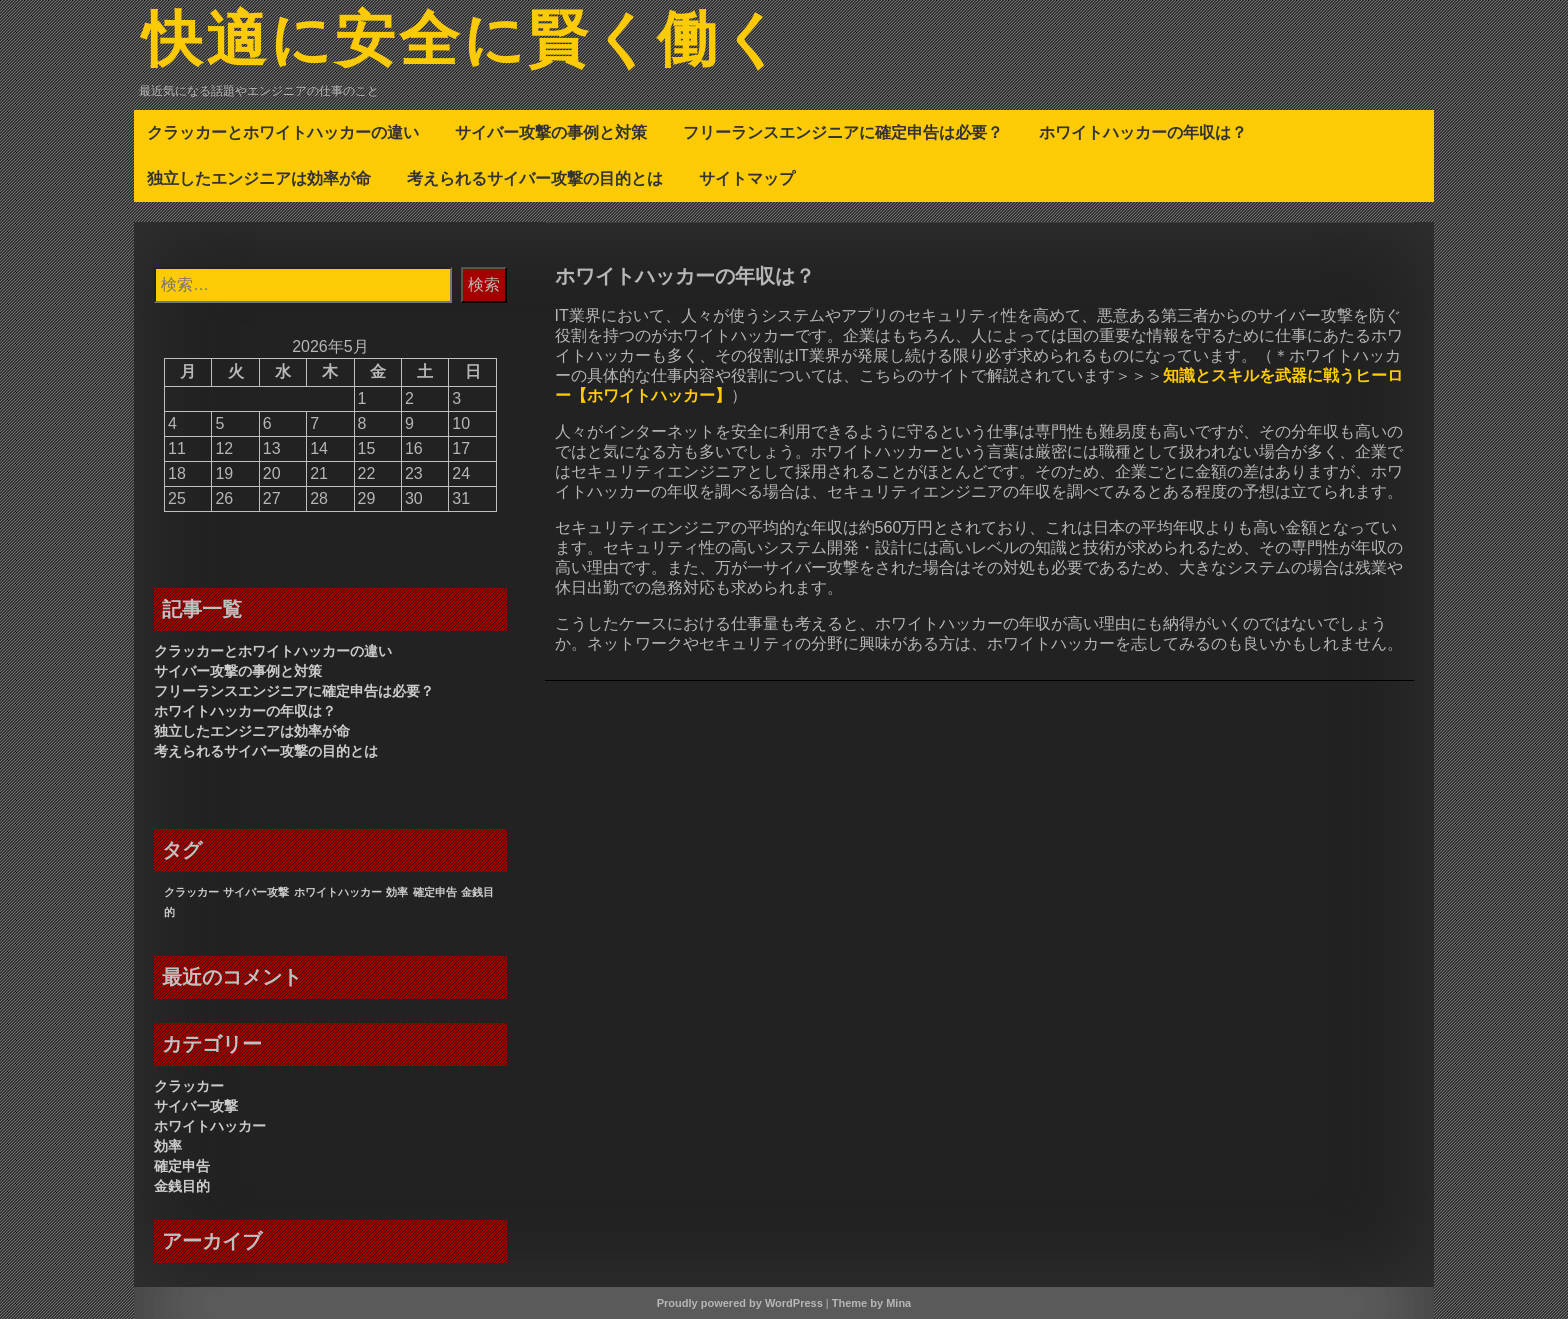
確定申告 (182, 1166)
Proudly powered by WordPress (740, 1303)
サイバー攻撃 (196, 1106)
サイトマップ (747, 178)
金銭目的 (182, 1186)
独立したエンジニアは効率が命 (259, 178)
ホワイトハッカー (210, 1126)
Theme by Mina (871, 1303)
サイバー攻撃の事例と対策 (551, 132)
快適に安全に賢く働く (464, 43)
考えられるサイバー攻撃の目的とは (535, 178)
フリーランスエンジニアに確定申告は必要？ (843, 132)
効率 (168, 1146)
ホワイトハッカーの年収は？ (1143, 132)
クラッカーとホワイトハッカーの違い (283, 132)
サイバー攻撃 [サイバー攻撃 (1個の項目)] (256, 892)
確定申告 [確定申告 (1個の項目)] (435, 892)
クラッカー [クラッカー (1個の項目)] (191, 892)
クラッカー (189, 1086)
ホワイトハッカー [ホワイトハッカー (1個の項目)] (338, 892)
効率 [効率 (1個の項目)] (397, 892)
